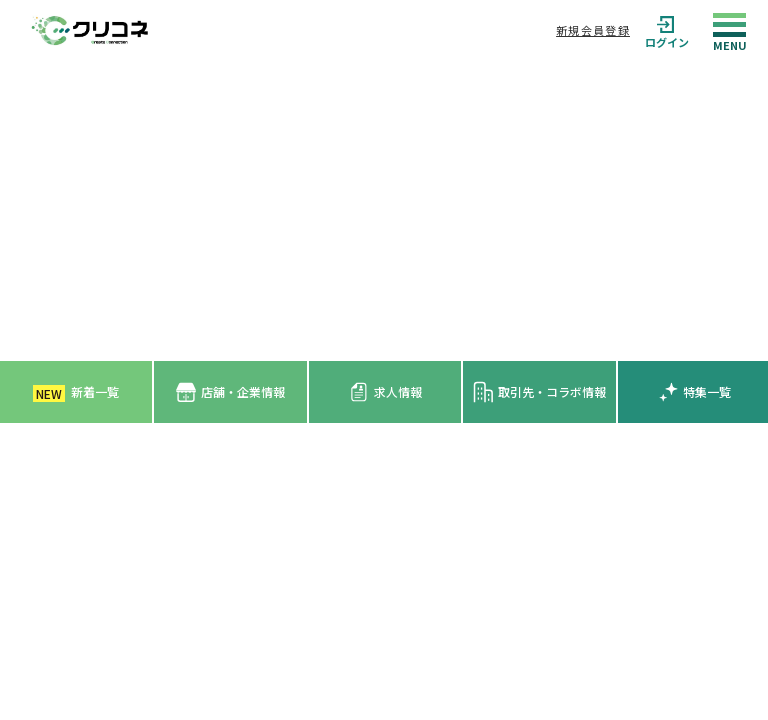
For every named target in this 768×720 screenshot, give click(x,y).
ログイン (667, 30)
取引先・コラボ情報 (539, 392)
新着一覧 (76, 392)
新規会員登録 (593, 30)
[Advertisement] (384, 211)
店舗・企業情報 (230, 392)
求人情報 (385, 392)
